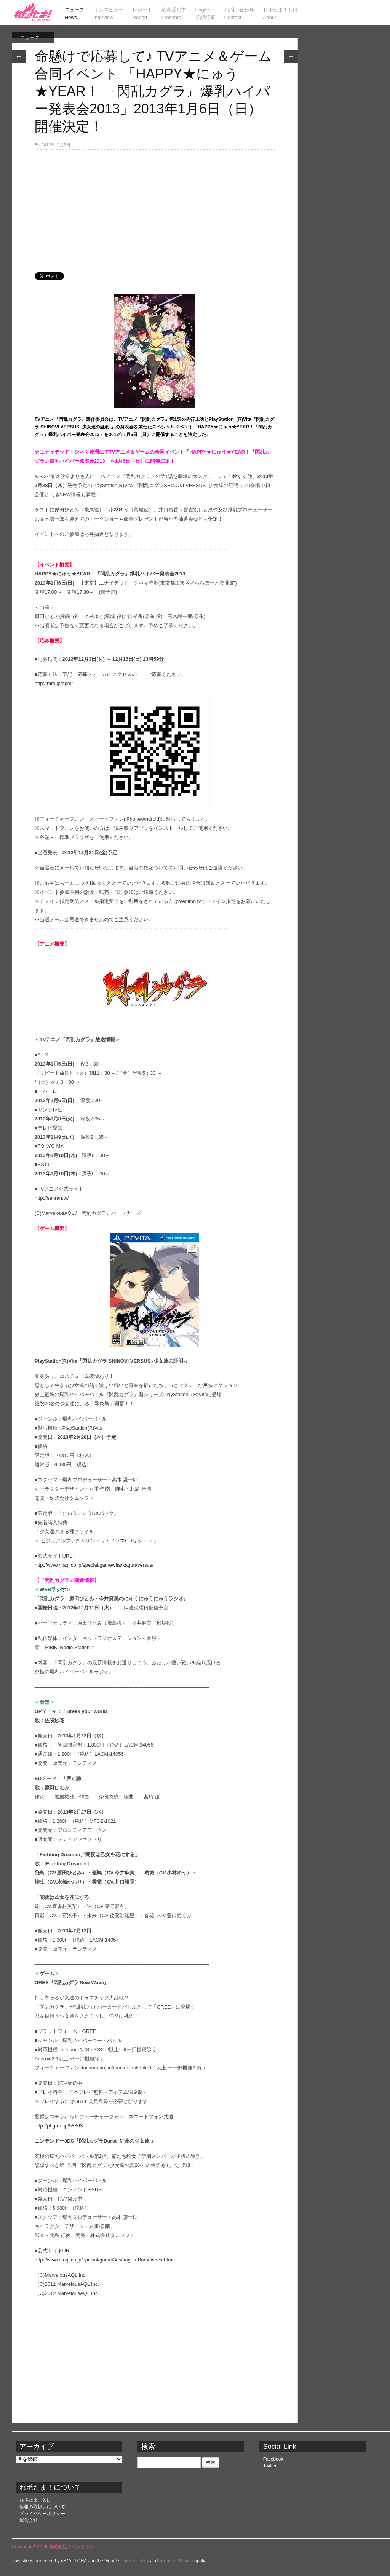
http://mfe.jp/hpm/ (54, 683)
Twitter (270, 2466)
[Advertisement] (155, 206)
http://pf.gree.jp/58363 (59, 2126)
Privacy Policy (134, 2560)
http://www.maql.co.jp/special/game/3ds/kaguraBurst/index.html (104, 2260)
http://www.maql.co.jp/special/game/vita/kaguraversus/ (94, 1565)
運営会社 (28, 2520)
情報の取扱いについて (42, 2506)
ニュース (29, 37)
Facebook (273, 2459)
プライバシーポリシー (42, 2513)
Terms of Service (176, 2560)
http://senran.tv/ (52, 1198)
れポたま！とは (35, 2499)
